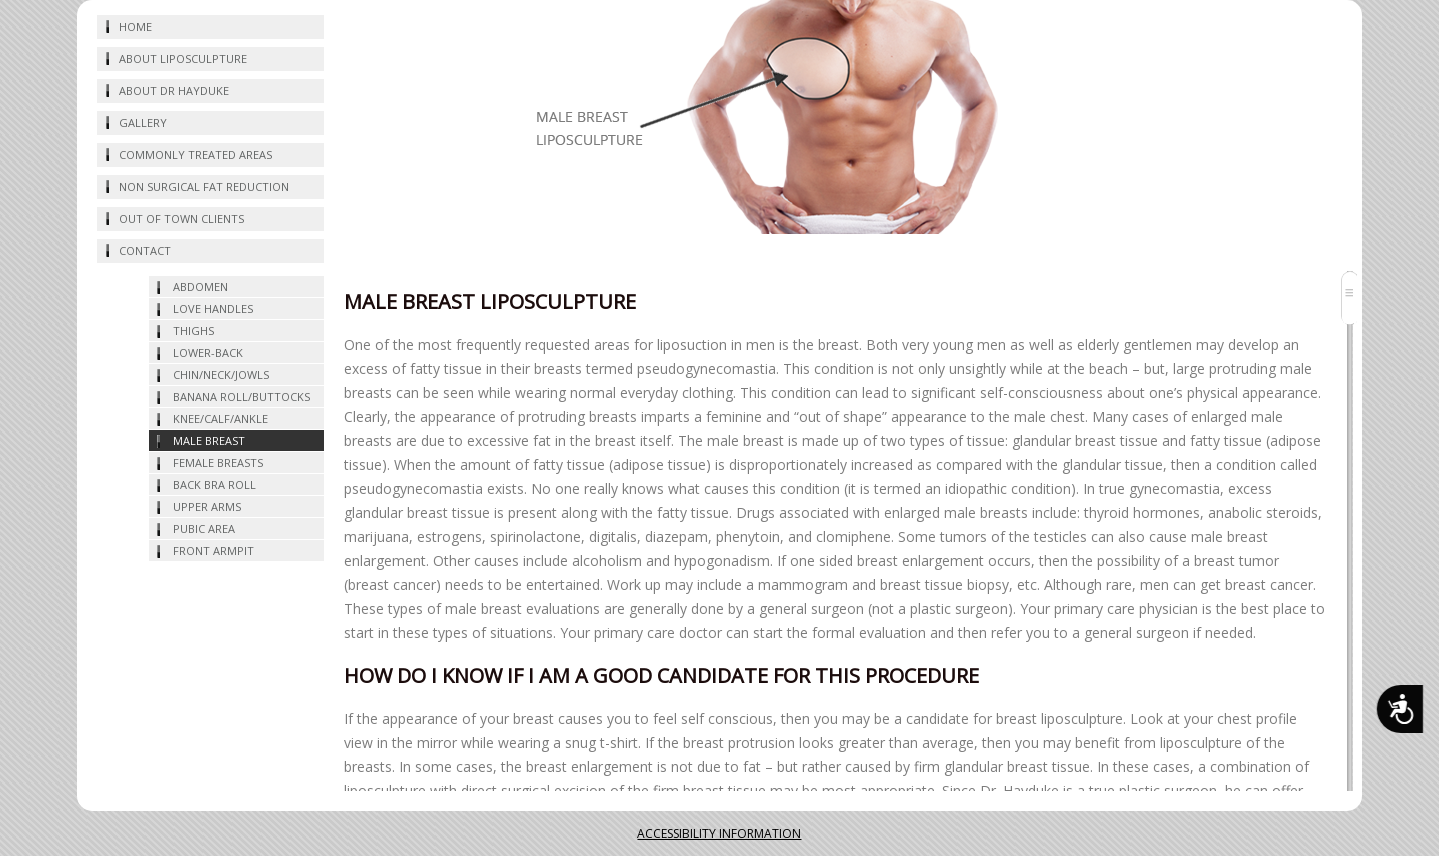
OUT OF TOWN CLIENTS (181, 218)
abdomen (200, 286)
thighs (193, 330)
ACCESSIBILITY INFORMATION (719, 833)
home (135, 26)
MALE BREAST (209, 440)
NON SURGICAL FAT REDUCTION (204, 186)
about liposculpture (183, 58)
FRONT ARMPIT (213, 550)
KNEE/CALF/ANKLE (220, 418)
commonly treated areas (195, 154)
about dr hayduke (174, 90)
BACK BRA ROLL (214, 484)
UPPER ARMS (207, 506)
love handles (213, 308)
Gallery (143, 122)
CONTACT (145, 250)
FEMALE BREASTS (218, 462)
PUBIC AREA (204, 528)
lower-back (208, 352)
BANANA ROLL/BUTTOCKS (241, 396)
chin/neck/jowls (221, 374)
